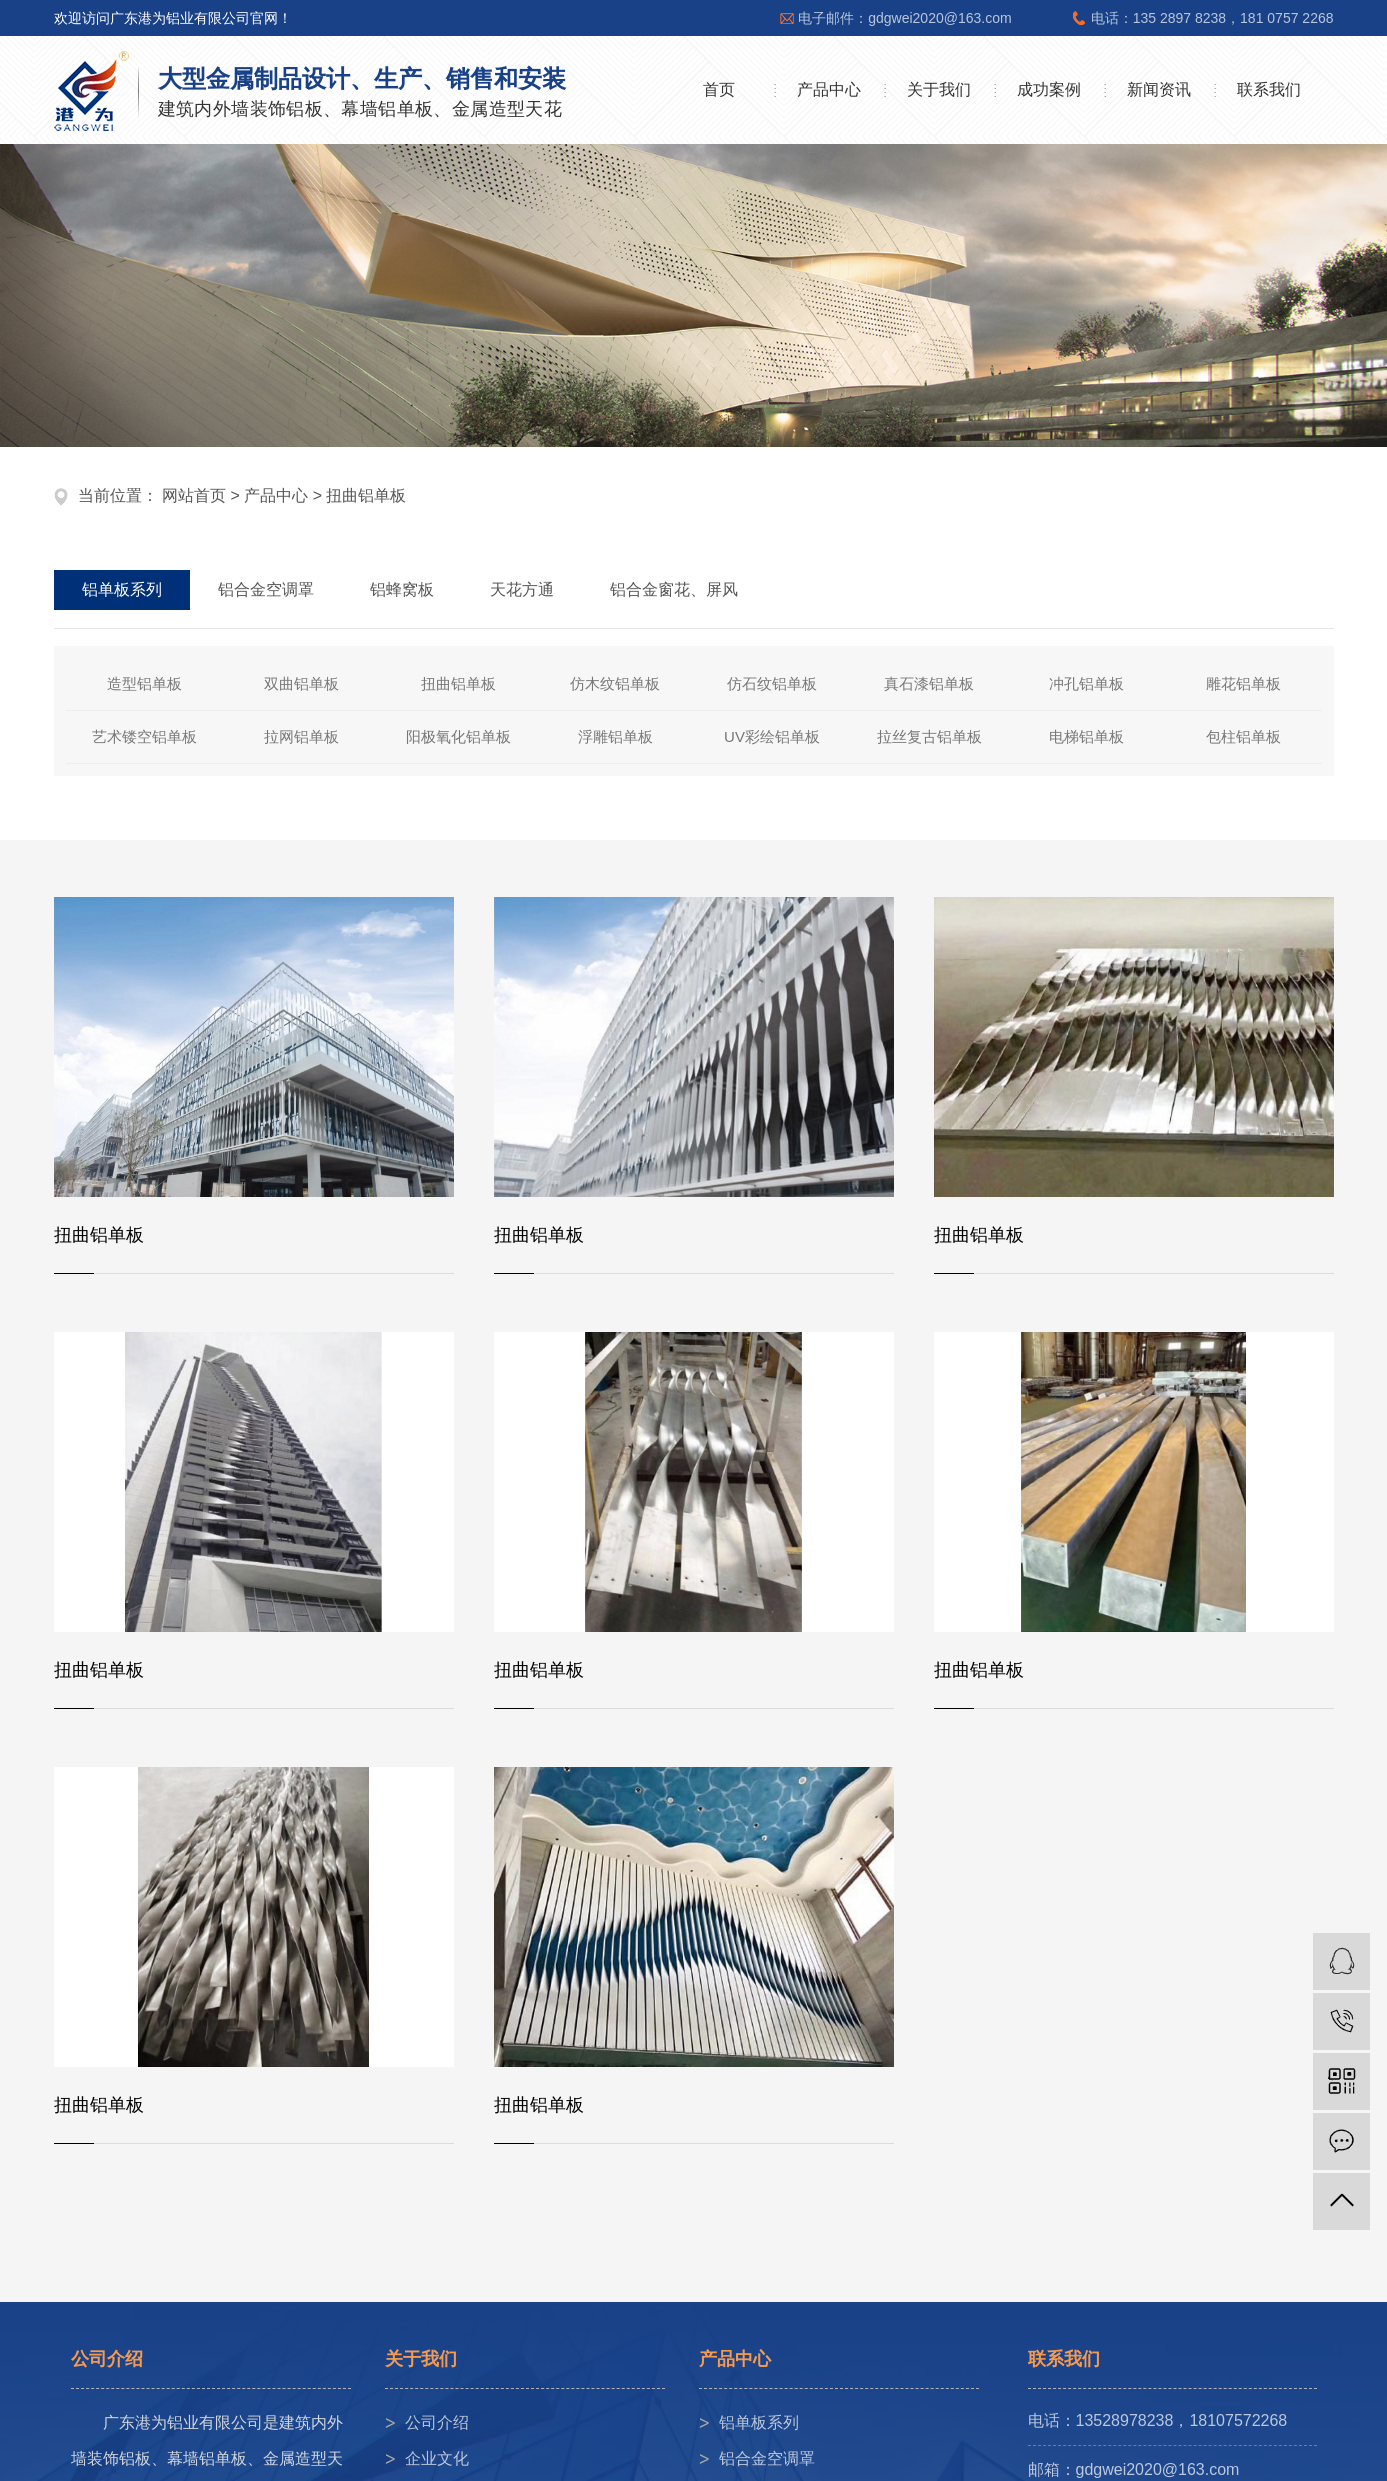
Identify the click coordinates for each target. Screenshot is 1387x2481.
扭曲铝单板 (366, 495)
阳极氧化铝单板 (458, 736)
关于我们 (939, 89)
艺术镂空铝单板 (144, 736)
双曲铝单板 (301, 683)
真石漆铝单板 (929, 683)
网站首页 (194, 495)
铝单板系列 (759, 2422)
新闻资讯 (1159, 89)
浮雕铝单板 (615, 736)
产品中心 (829, 89)
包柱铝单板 (1243, 736)
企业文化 (437, 2458)
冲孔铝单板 (1086, 683)
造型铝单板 (144, 683)
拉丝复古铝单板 (929, 736)
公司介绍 (437, 2422)
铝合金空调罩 (767, 2458)
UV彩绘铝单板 (772, 736)
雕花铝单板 (1243, 683)
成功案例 (1049, 89)
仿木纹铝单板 (615, 683)
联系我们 (1269, 89)
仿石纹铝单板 (772, 683)
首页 (719, 89)
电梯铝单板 (1086, 736)
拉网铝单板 (301, 736)
